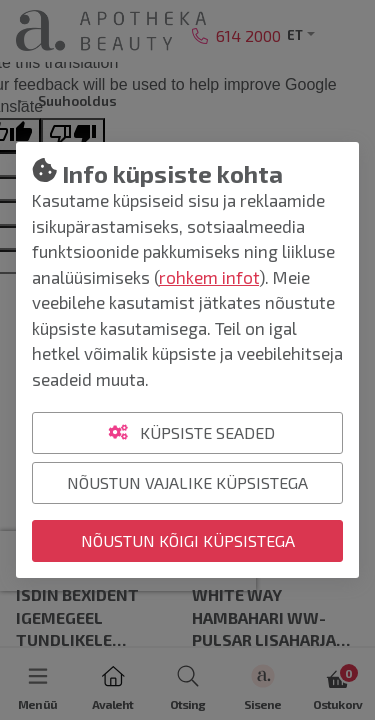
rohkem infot (209, 277)
